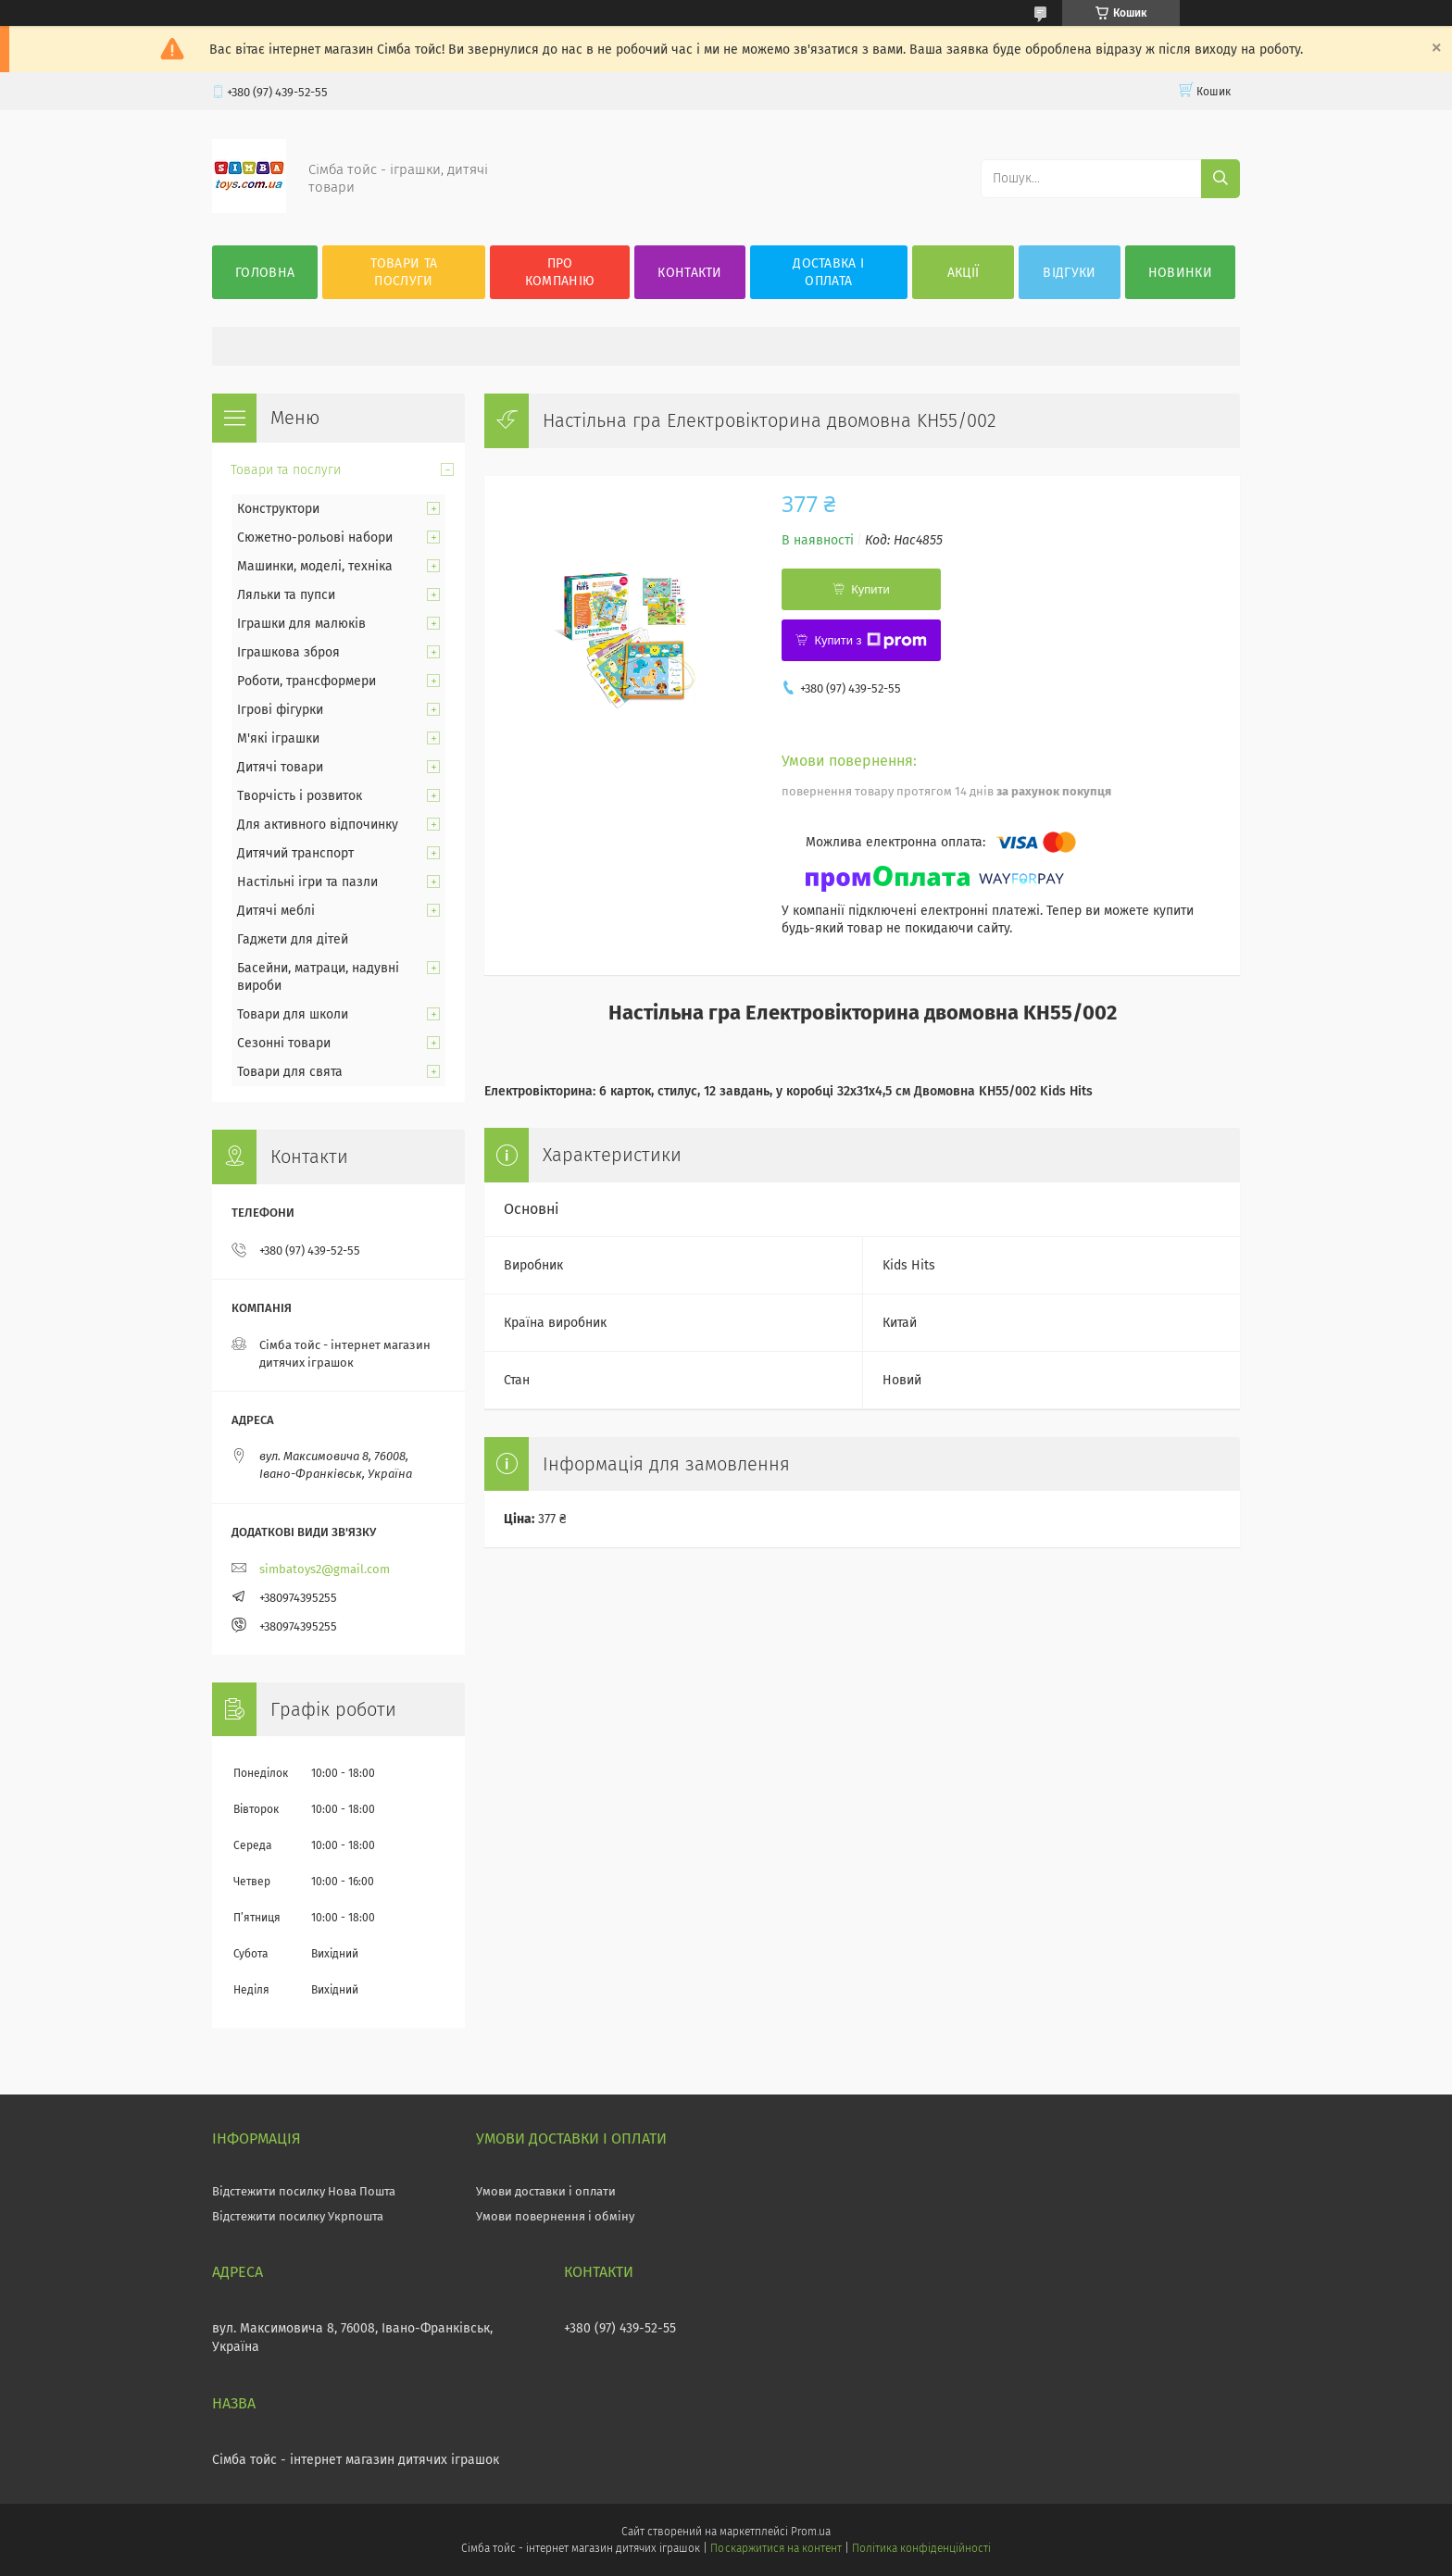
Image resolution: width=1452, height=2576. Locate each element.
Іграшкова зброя (288, 652)
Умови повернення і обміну (555, 2216)
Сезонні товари (284, 1043)
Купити (870, 589)
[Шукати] (1220, 178)
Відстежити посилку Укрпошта (297, 2216)
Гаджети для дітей (292, 939)
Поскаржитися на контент (775, 2548)
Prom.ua (811, 2531)
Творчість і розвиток (299, 796)
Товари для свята (290, 1072)
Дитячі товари (280, 767)
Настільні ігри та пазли (307, 882)
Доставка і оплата (828, 272)
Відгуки (1069, 273)
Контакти (689, 273)
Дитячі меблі (276, 911)
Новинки (1180, 273)
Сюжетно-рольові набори (315, 537)
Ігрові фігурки (280, 710)
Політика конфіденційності (921, 2548)
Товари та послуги (404, 272)
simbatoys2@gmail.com (324, 1569)
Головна (264, 273)
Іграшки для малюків (301, 623)
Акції (963, 273)
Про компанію (560, 272)
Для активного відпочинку (317, 824)
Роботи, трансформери (306, 681)
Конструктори (278, 509)
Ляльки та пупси (286, 595)
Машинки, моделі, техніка (315, 566)
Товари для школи (292, 1014)
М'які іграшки (278, 738)
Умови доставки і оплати (546, 2191)
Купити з (870, 640)
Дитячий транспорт (295, 853)
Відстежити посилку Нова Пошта (303, 2191)
